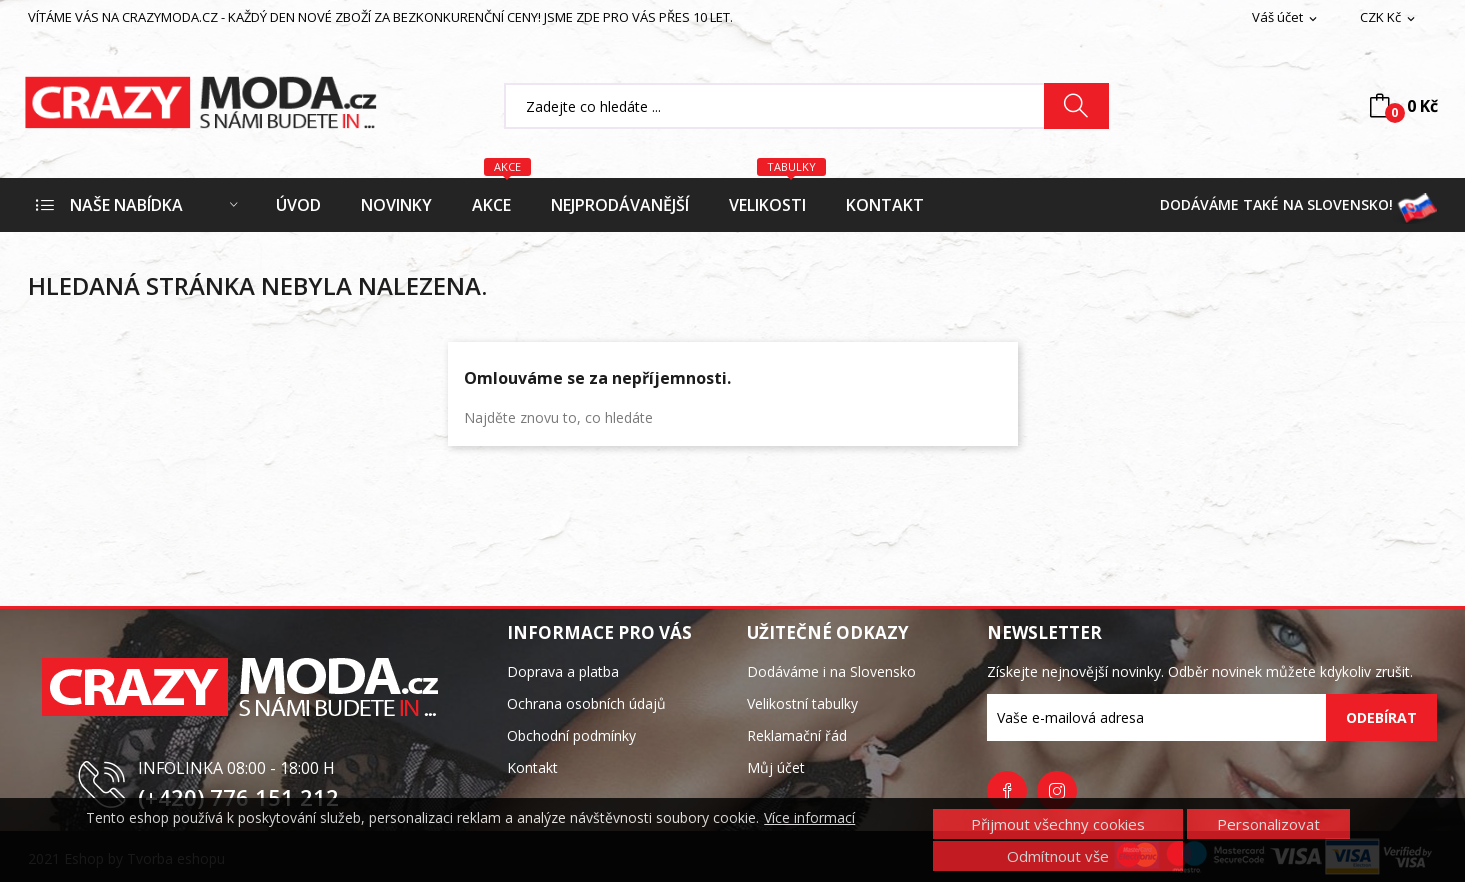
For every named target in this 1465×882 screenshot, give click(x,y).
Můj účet (776, 767)
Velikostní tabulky (802, 703)
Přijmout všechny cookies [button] (1058, 824)
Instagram (1057, 791)
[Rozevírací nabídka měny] (1389, 18)
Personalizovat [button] (1268, 824)
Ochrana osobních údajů (586, 703)
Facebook (1007, 791)
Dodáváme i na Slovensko (831, 671)
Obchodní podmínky (571, 735)
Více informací (809, 818)
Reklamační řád (797, 735)
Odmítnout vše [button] (1058, 856)
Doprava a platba (563, 671)
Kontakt (532, 767)
